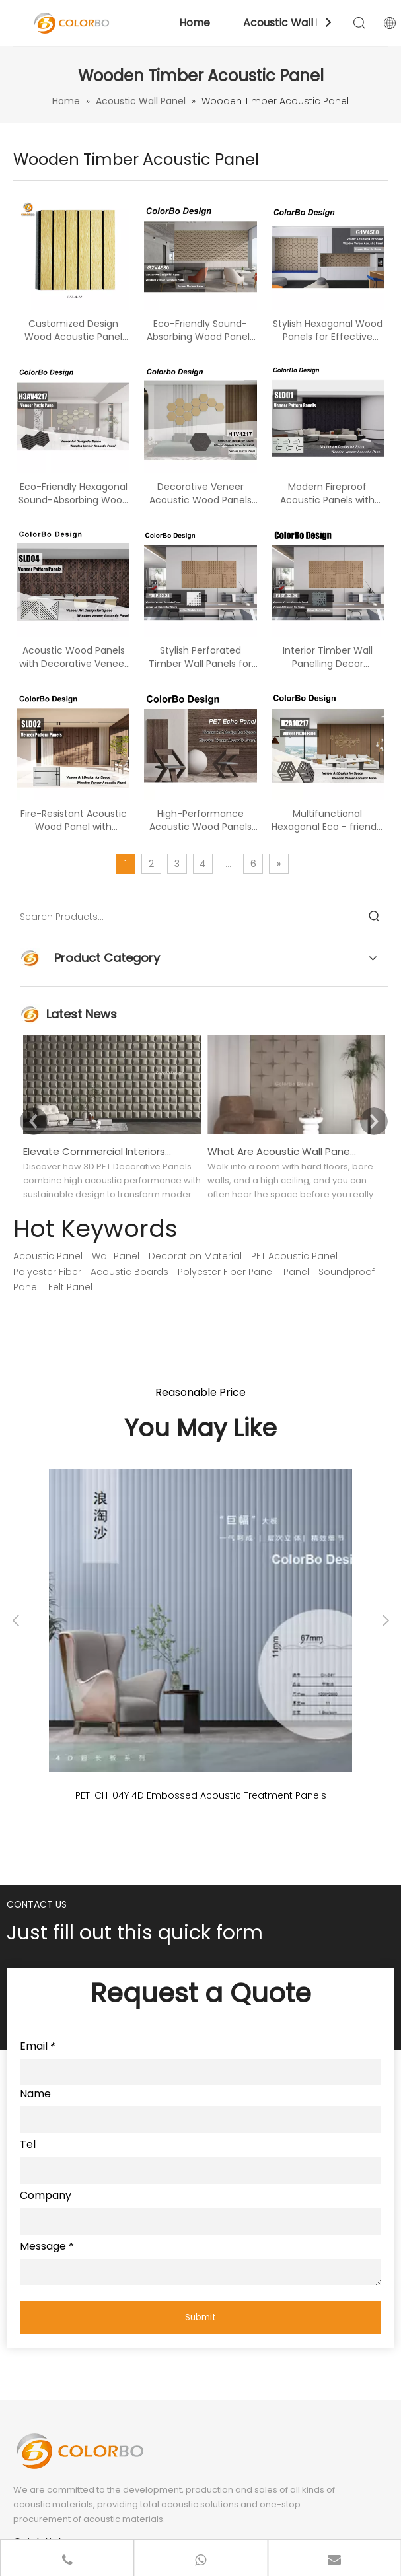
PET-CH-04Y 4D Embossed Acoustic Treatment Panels (200, 1795)
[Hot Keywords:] (374, 916)
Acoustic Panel (48, 1256)
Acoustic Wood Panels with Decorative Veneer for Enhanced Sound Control (73, 657)
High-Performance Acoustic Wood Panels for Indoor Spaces (200, 820)
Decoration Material (195, 1256)
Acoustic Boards (129, 1271)
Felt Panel (70, 1287)
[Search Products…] (190, 916)
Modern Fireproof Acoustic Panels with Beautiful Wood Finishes (327, 493)
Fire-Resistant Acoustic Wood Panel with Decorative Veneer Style (73, 820)
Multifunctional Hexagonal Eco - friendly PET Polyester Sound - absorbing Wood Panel (328, 820)
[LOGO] (79, 2451)
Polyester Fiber (47, 1271)
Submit (200, 2317)
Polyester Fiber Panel (226, 1271)
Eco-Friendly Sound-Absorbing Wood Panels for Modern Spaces (200, 330)
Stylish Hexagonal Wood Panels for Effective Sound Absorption (328, 330)
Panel (296, 1271)
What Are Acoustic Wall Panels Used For (282, 1151)
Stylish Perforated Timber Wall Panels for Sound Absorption (200, 657)
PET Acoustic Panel (294, 1256)
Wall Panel (115, 1256)
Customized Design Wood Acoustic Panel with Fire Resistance (73, 330)
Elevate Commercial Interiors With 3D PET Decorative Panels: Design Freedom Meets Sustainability (97, 1151)
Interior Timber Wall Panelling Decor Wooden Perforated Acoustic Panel (327, 657)
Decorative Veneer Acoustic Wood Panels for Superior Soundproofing (200, 493)
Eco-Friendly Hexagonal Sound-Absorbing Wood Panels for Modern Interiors (73, 493)
